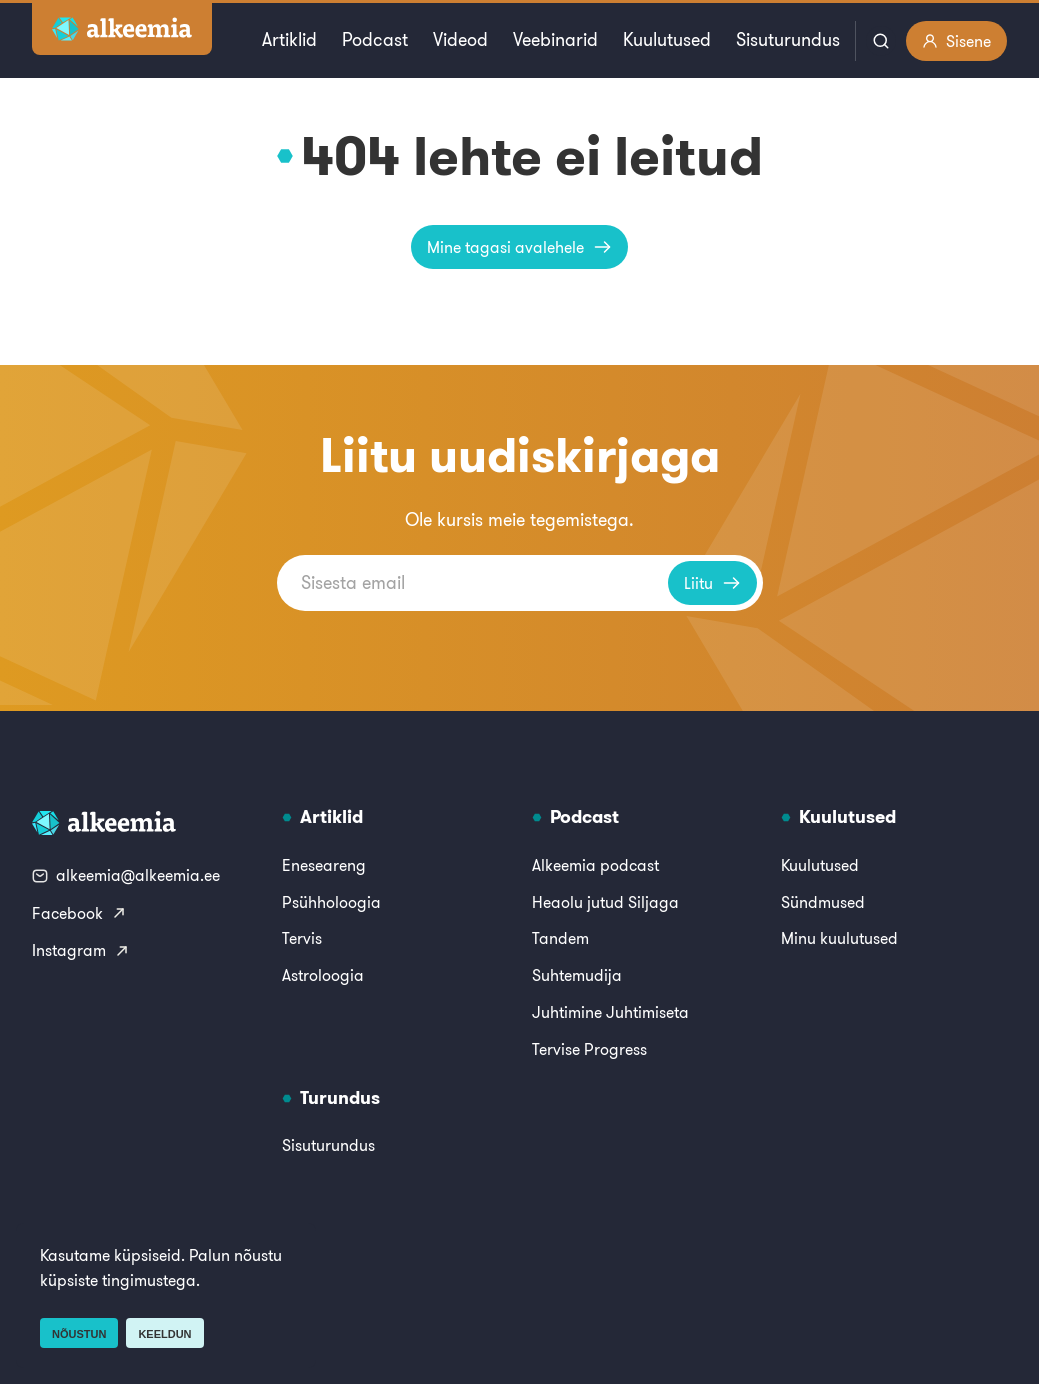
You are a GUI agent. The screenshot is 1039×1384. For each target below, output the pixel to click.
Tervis (302, 938)
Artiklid (289, 39)
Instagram (81, 950)
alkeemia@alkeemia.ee (126, 875)
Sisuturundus (788, 39)
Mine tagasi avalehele (519, 247)
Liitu (712, 583)
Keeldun (164, 1334)
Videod (460, 39)
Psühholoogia (331, 902)
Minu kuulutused (839, 938)
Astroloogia (323, 975)
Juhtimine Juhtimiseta (610, 1012)
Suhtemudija (577, 975)
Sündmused (823, 902)
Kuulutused (667, 39)
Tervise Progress (589, 1049)
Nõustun (79, 1334)
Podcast (375, 39)
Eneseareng (324, 865)
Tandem (560, 938)
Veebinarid (555, 39)
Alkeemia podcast (595, 865)
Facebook (79, 913)
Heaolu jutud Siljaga (605, 902)
